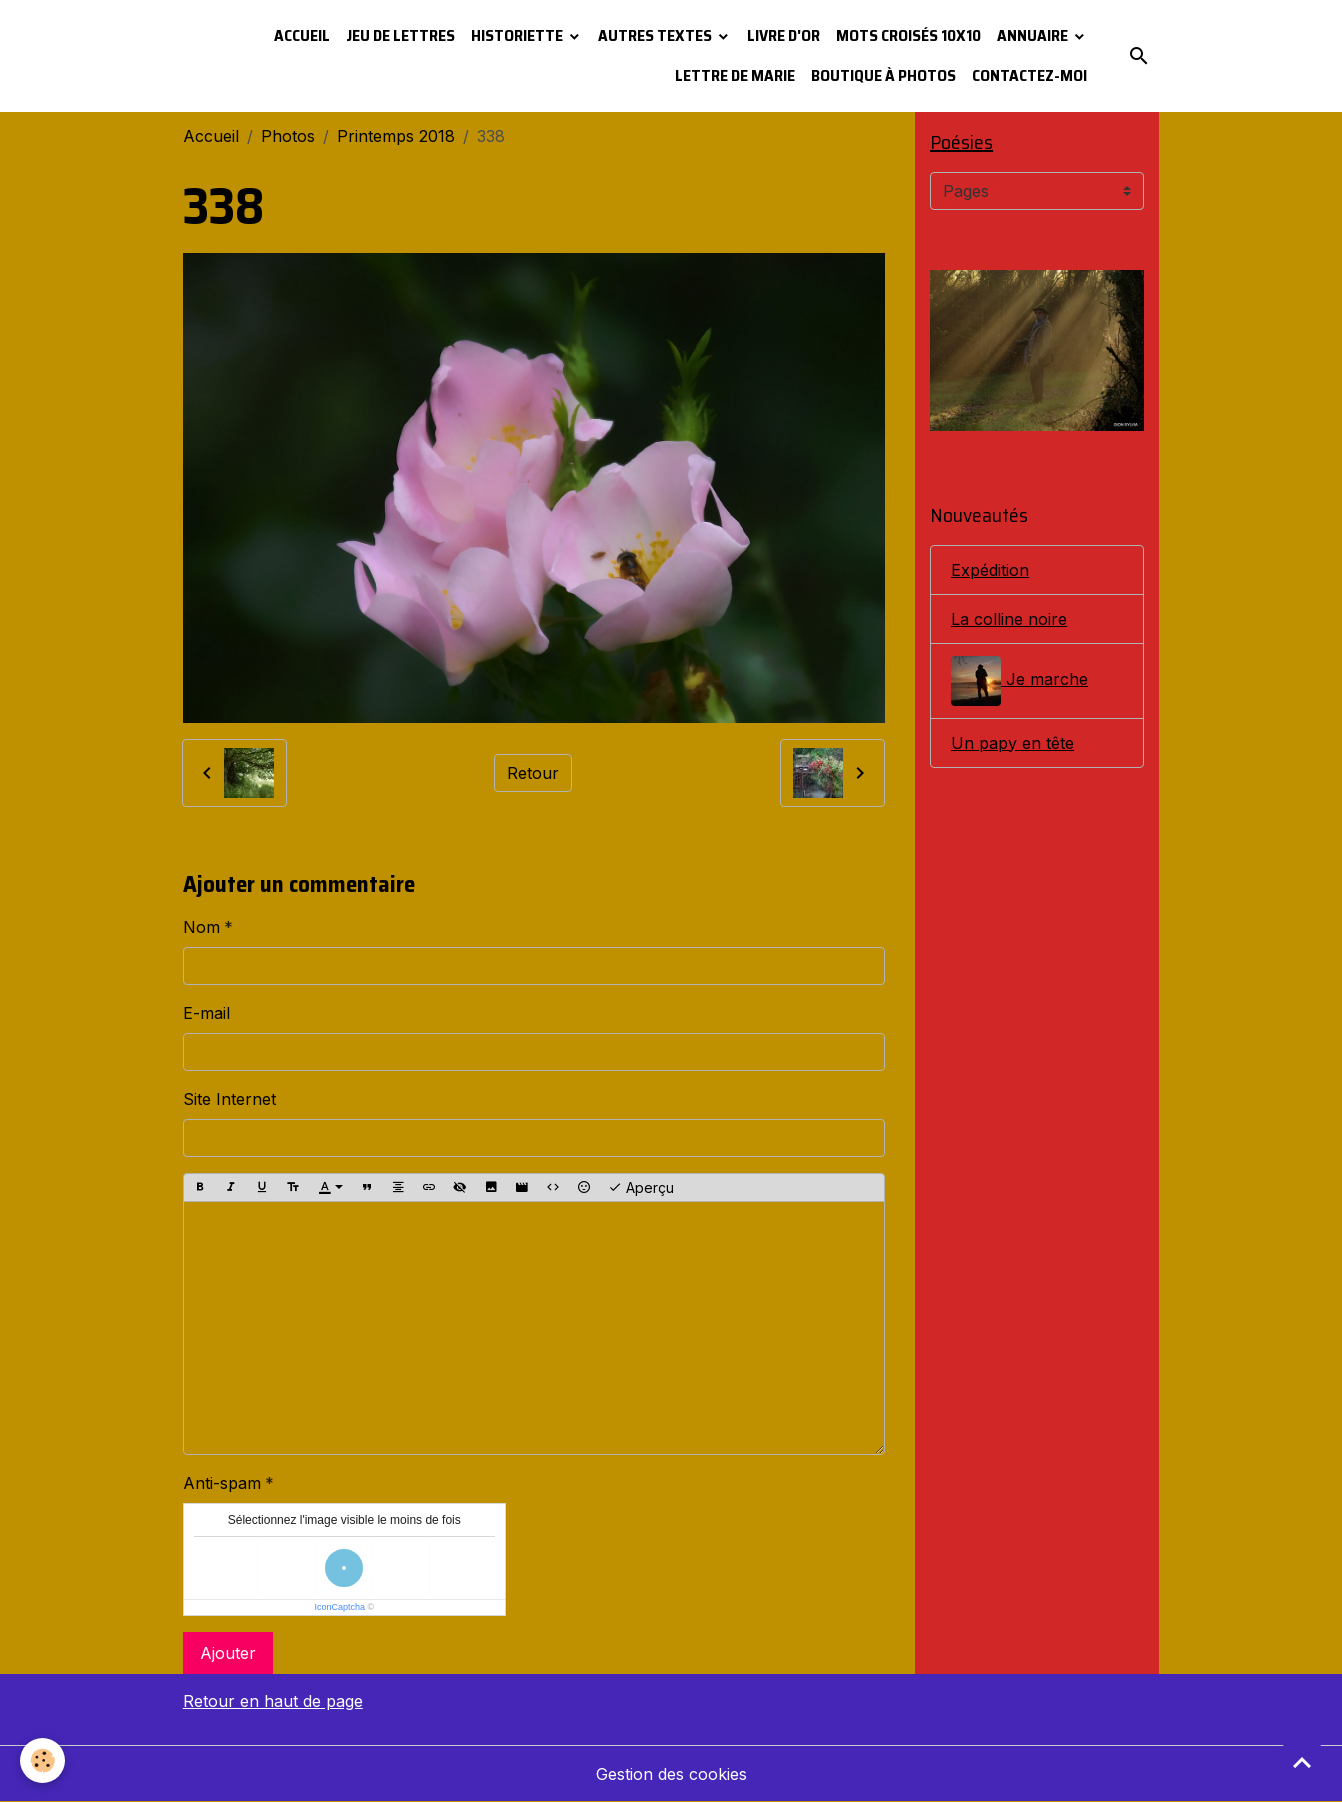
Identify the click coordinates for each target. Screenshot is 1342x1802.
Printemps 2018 (396, 136)
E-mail (206, 1013)
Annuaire (1034, 35)
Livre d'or (783, 35)
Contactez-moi (1029, 75)
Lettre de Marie (735, 75)
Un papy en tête (1012, 743)
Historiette (518, 35)
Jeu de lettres (400, 35)
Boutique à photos (883, 75)
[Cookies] (42, 1760)
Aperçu (641, 1188)
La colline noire (1009, 619)
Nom (201, 927)
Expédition (990, 570)
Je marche (1019, 681)
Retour (533, 773)
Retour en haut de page (273, 1701)
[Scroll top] (1302, 1762)
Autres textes (656, 35)
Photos (288, 136)
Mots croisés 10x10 (908, 35)
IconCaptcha (339, 1607)
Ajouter (228, 1653)
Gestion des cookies (671, 1774)
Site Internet (229, 1099)
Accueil (302, 35)
